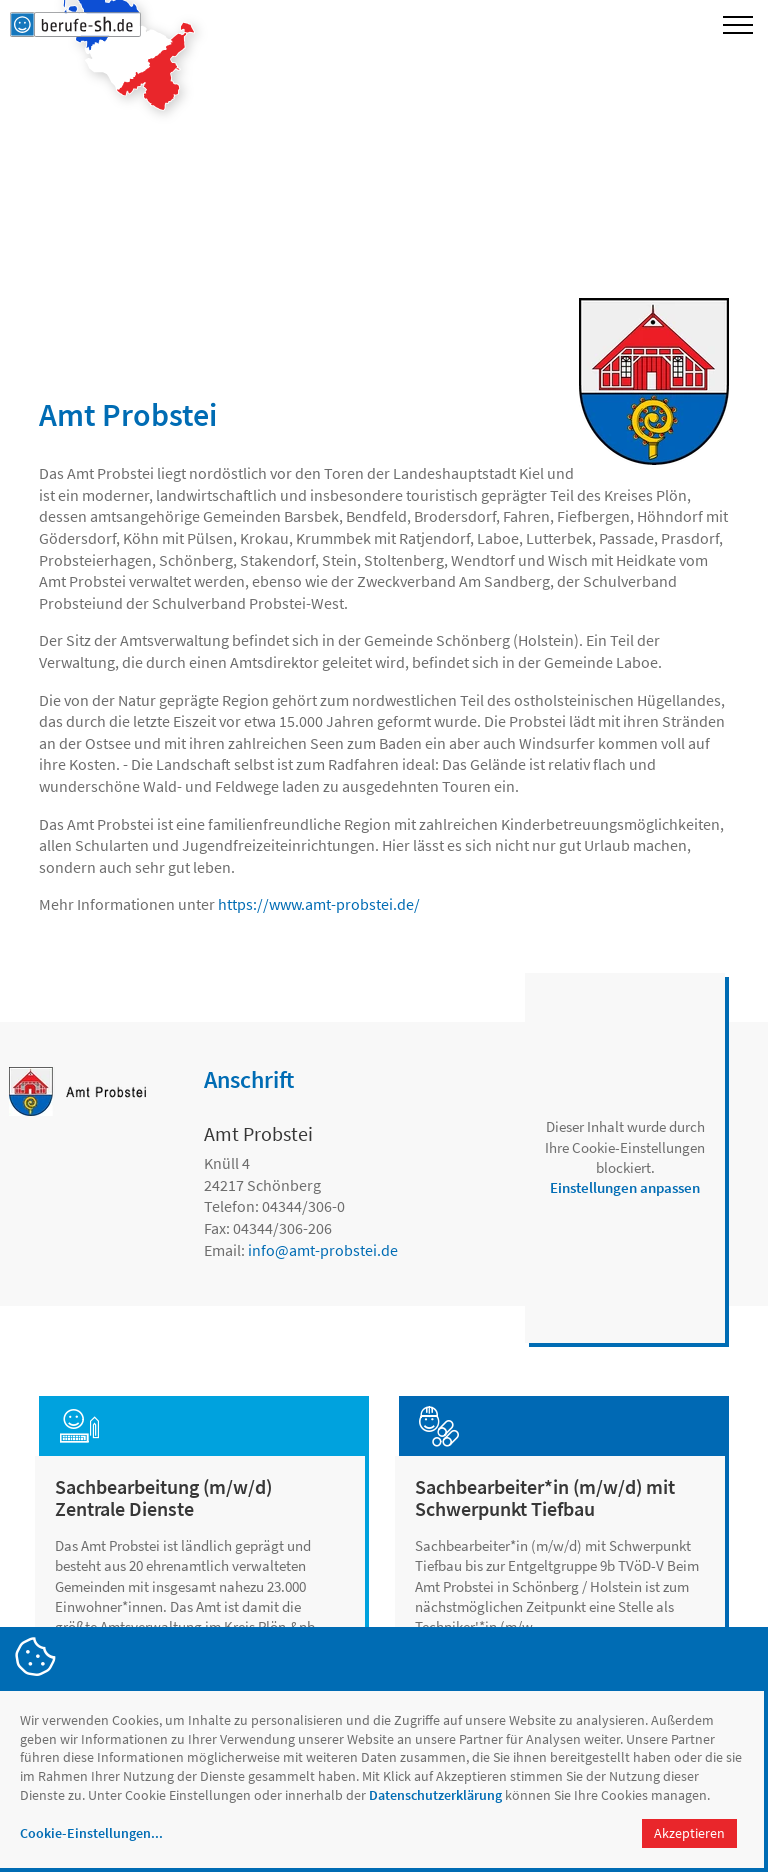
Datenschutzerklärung (435, 1795)
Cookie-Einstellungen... (91, 1833)
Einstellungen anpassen (625, 1187)
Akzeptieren (689, 1833)
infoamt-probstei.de (323, 1250)
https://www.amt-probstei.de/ (319, 904)
